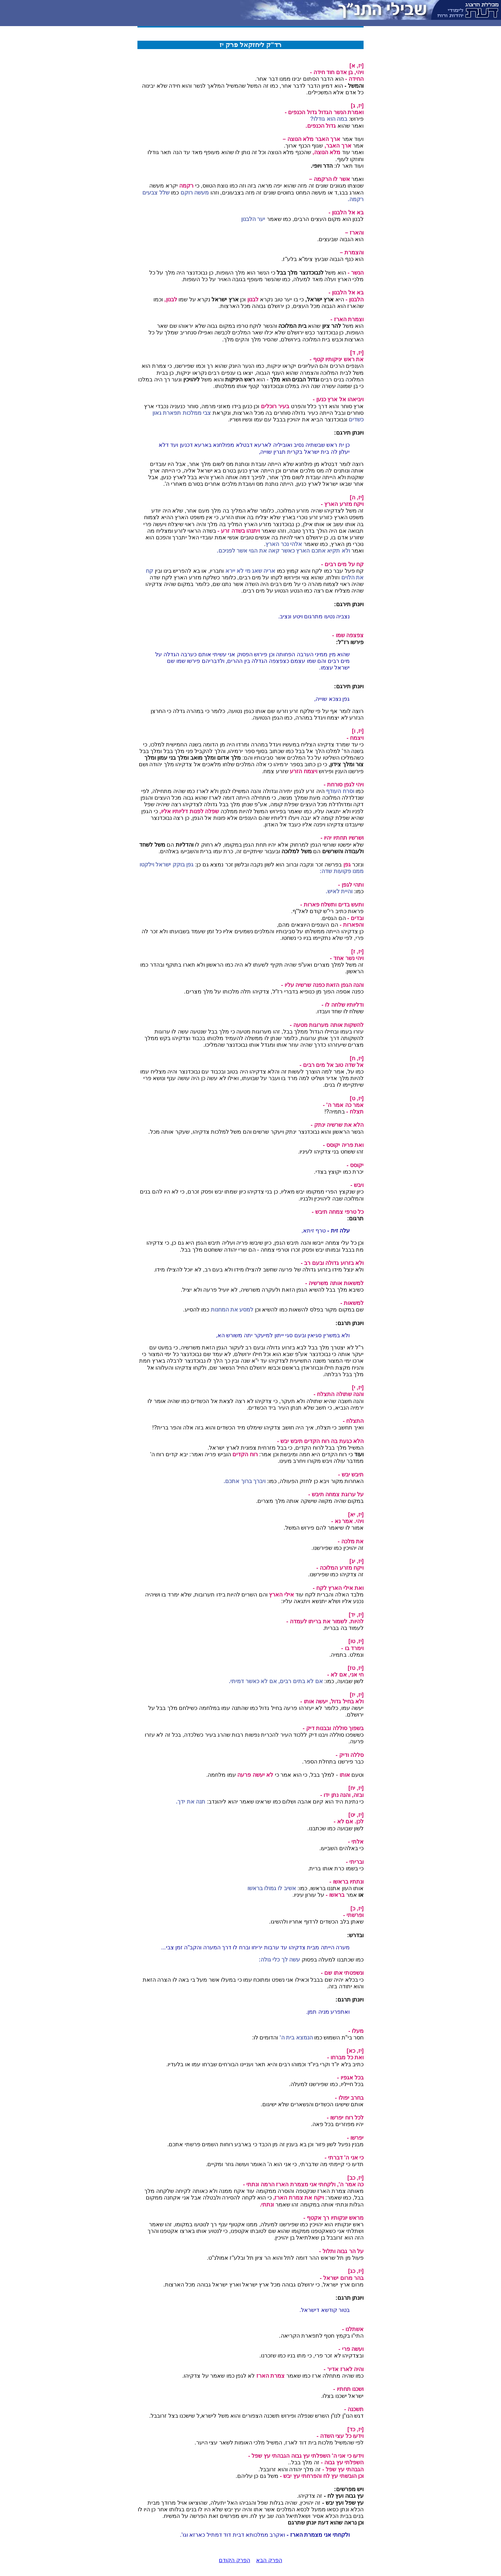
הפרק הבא (269, 2560)
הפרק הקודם (234, 2560)
